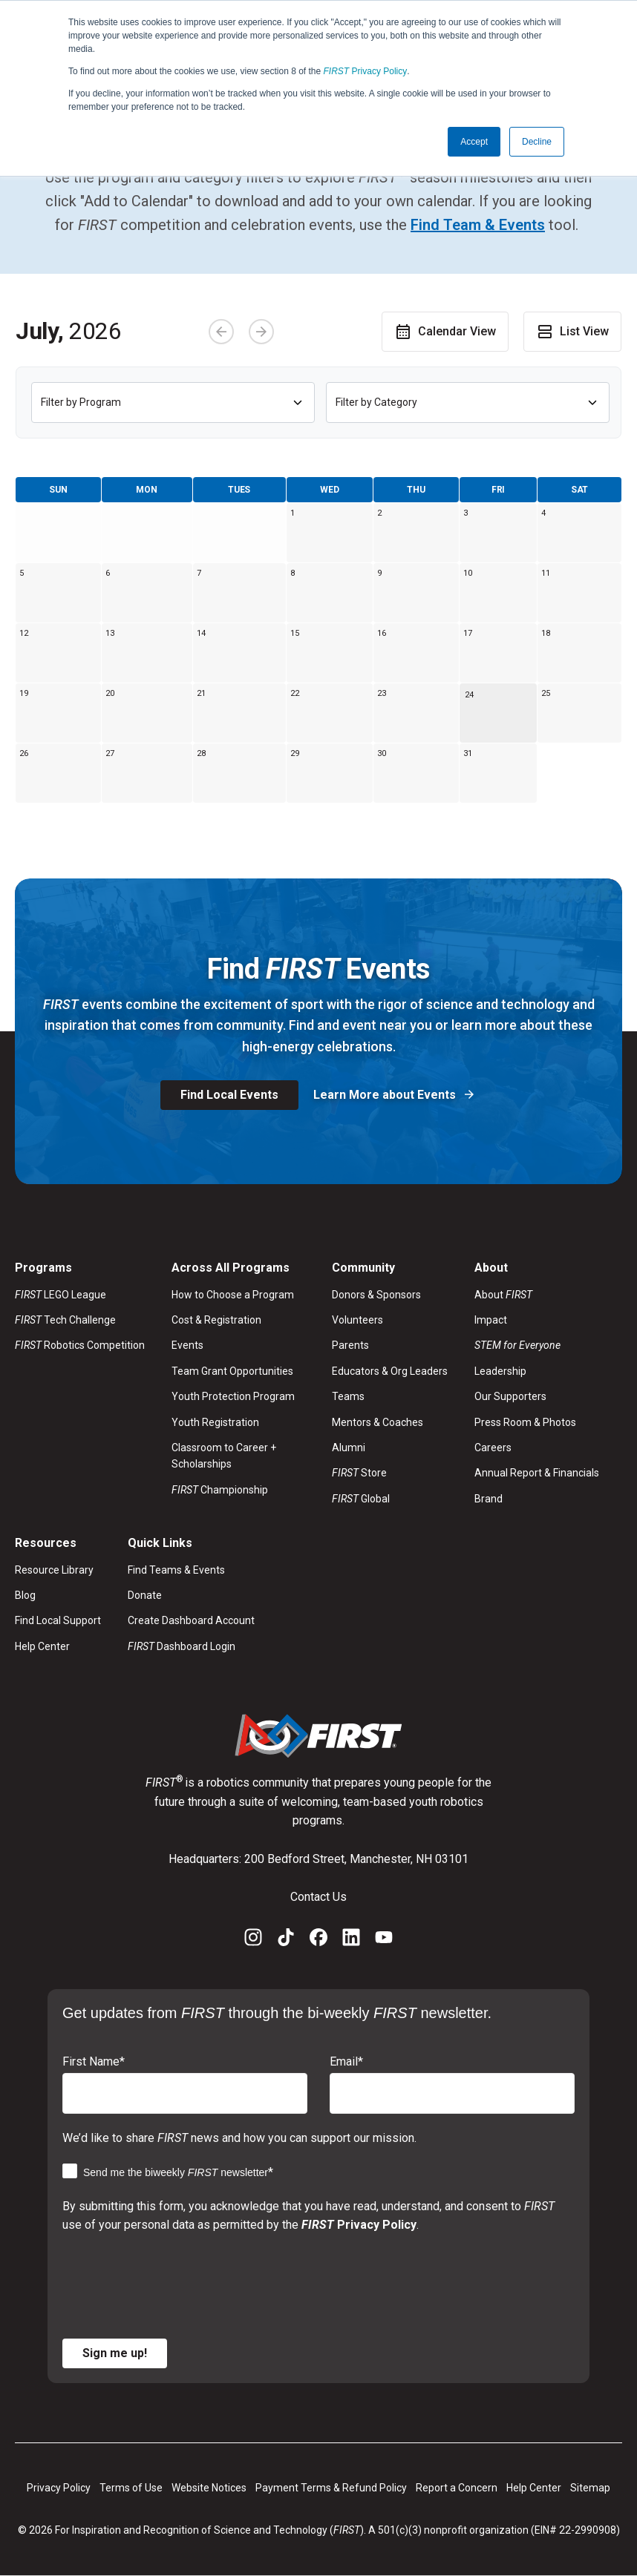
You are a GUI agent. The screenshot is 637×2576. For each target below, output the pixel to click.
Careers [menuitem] (493, 1447)
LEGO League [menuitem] (60, 1295)
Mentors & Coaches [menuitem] (377, 1422)
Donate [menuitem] (145, 1595)
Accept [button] (474, 142)
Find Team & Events (478, 225)
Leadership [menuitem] (500, 1371)
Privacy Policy (366, 71)
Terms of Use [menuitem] (131, 2488)
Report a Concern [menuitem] (456, 2488)
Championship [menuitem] (220, 1490)
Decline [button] (537, 142)
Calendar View (445, 332)
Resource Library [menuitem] (54, 1570)
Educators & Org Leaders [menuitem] (390, 1371)
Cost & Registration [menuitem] (216, 1320)
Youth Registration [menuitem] (215, 1422)
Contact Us (318, 1897)
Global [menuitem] (361, 1499)
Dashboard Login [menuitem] (181, 1646)
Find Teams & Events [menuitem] (176, 1570)
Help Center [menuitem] (42, 1646)
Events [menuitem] (187, 1345)
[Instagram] (253, 1940)
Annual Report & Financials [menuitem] (536, 1473)
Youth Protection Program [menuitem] (233, 1396)
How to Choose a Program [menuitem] (233, 1295)
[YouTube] (384, 1940)
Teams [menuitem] (348, 1396)
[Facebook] (318, 1940)
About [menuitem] (503, 1295)
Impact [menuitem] (490, 1320)
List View (572, 332)
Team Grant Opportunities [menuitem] (232, 1371)
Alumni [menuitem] (348, 1447)
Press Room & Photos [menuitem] (525, 1422)
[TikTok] (286, 1940)
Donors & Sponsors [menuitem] (376, 1295)
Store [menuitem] (359, 1473)
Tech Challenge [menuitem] (65, 1320)
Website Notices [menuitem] (209, 2488)
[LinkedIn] (351, 1940)
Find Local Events (229, 1095)
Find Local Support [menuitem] (58, 1620)
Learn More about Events (386, 1095)
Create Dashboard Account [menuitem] (191, 1620)
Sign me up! (114, 2353)
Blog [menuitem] (25, 1595)
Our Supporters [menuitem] (510, 1396)
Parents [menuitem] (350, 1345)
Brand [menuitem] (488, 1499)
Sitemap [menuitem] (590, 2488)
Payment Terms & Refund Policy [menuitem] (331, 2488)
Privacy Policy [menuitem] (59, 2488)
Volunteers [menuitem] (357, 1320)
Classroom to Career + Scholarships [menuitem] (224, 1456)
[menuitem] (536, 1345)
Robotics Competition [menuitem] (80, 1345)
